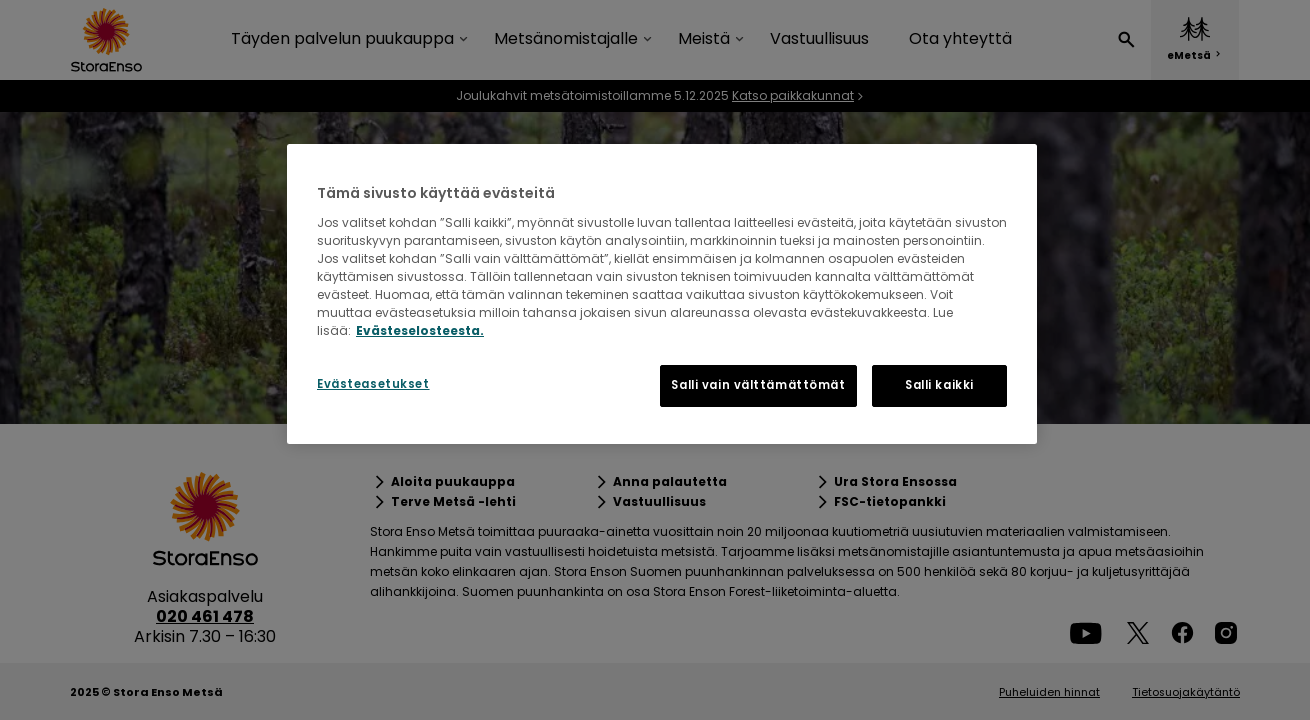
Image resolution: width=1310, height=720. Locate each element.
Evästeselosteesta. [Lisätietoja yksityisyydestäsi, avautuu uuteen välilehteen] (420, 330)
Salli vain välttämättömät (758, 385)
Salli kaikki (939, 385)
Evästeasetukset (373, 384)
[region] (662, 294)
